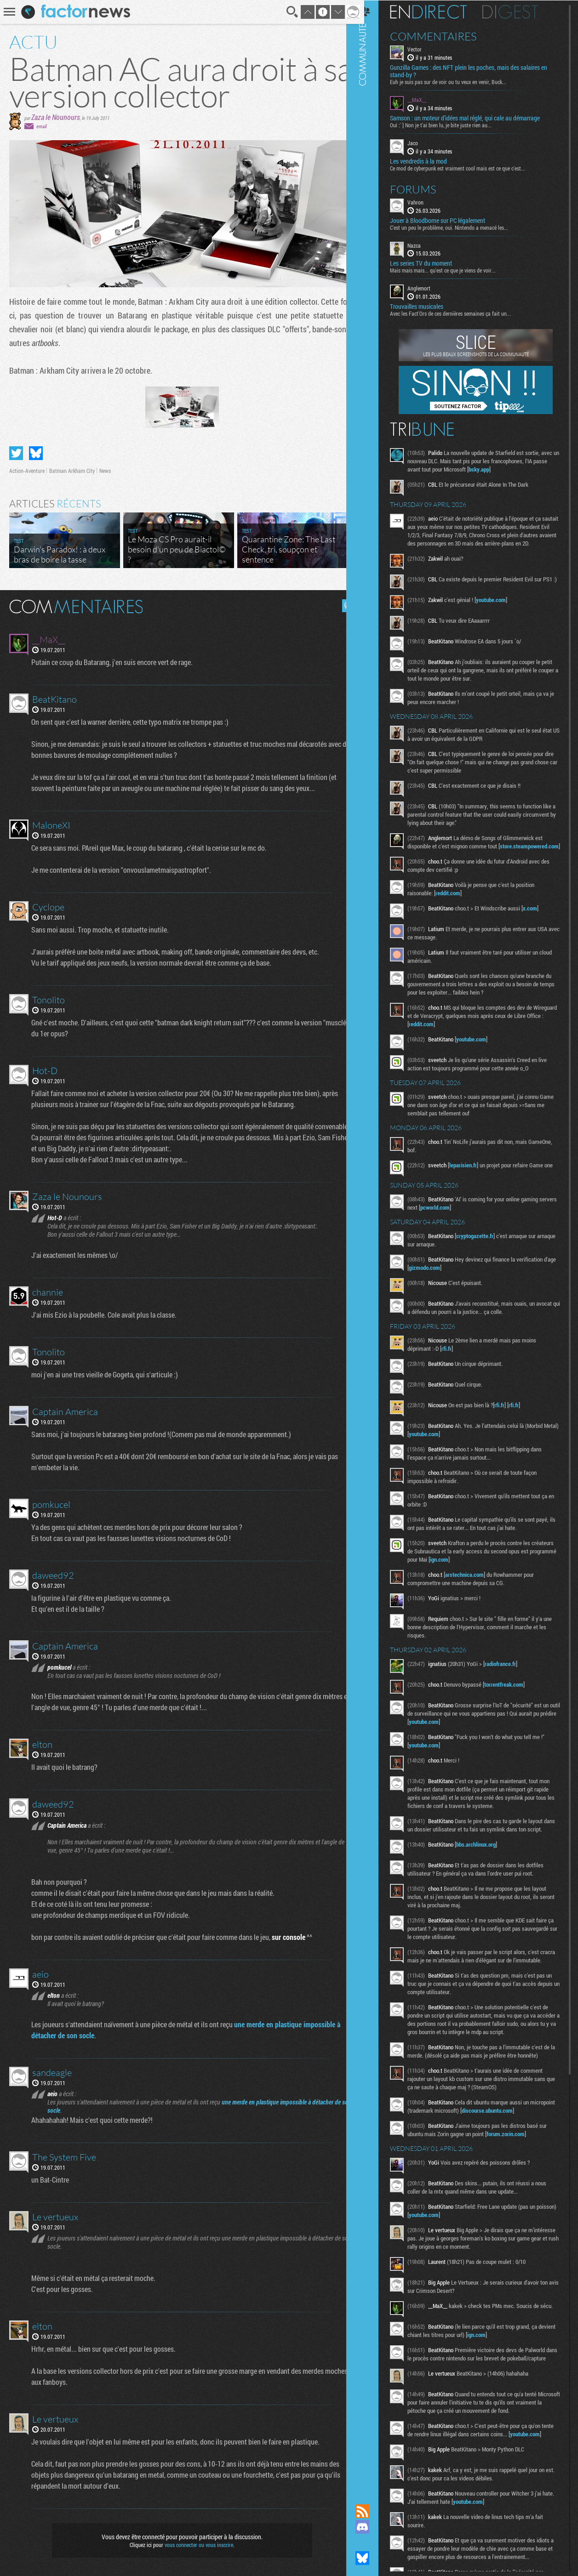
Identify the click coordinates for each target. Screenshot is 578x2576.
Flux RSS (373, 2511)
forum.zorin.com (517, 2180)
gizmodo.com (448, 1289)
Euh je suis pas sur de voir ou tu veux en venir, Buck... (459, 81)
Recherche (285, 12)
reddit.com (458, 912)
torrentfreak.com (514, 1706)
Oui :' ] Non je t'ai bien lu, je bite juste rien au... (452, 124)
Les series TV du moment (432, 263)
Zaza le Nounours (55, 117)
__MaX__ (428, 99)
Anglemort (429, 287)
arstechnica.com (475, 1596)
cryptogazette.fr (485, 1257)
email (41, 126)
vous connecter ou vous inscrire (195, 2544)
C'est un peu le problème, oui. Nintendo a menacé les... (460, 226)
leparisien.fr (474, 1184)
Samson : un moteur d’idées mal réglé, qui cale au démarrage (476, 117)
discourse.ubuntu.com (524, 2157)
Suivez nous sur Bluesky (373, 2558)
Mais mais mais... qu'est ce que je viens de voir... (454, 269)
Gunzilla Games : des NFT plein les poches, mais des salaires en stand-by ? (479, 70)
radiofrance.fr (511, 1685)
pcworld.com (465, 1229)
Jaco (423, 142)
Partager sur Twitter (16, 453)
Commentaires (444, 36)
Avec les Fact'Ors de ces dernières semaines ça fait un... (461, 313)
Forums (424, 188)
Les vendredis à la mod (429, 160)
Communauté (373, 1243)
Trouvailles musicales (427, 306)
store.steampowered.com (449, 865)
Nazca (425, 244)
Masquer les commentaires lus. (341, 605)
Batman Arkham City (72, 470)
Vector (425, 48)
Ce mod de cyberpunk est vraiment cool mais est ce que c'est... (468, 167)
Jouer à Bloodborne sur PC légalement (448, 219)
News (105, 470)
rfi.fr (457, 1370)
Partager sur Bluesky (36, 453)
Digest (521, 11)
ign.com (487, 1581)
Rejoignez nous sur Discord (373, 2527)
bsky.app (513, 469)
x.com (541, 927)
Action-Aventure (27, 470)
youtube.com (502, 610)
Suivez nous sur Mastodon (373, 2542)
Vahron (426, 201)
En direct (439, 11)
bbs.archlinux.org (487, 1874)
